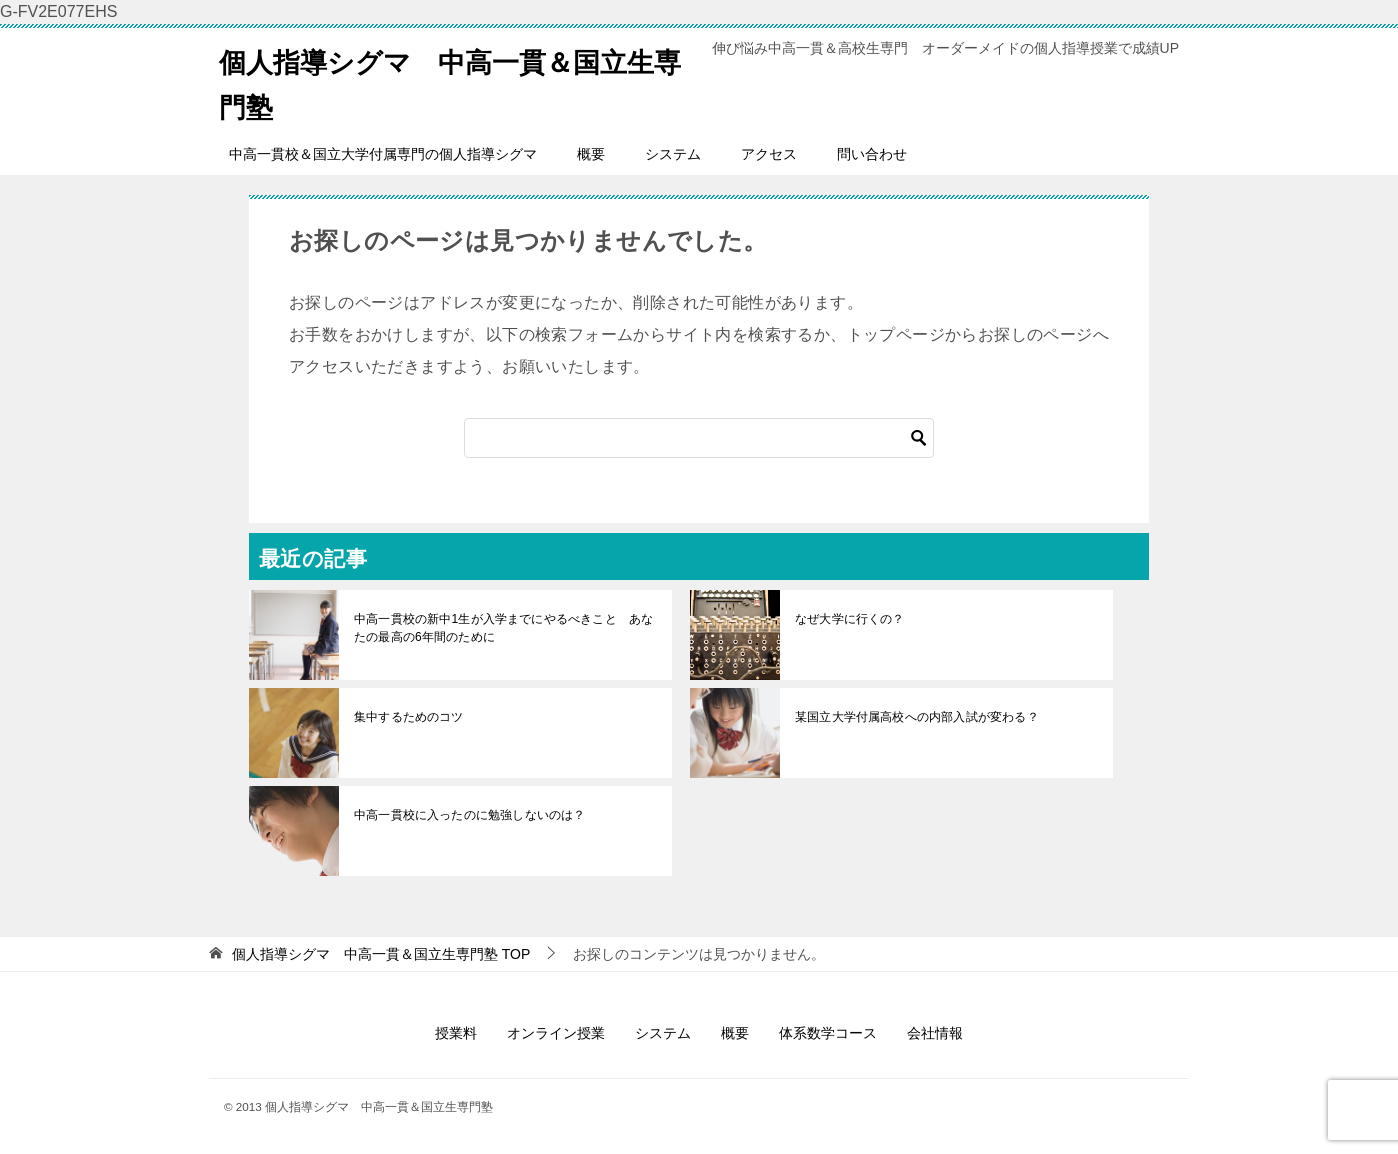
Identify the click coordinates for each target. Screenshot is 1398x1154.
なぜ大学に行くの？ (849, 619)
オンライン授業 (556, 1033)
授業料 (456, 1033)
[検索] (699, 438)
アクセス (769, 154)
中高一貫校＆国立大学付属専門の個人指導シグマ (383, 154)
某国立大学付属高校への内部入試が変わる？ (915, 717)
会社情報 (935, 1033)
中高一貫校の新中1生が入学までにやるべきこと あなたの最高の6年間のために (501, 628)
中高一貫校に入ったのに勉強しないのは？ (468, 815)
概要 (591, 154)
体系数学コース (828, 1033)
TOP (381, 954)
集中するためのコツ (408, 717)
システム (673, 154)
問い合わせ (872, 154)
